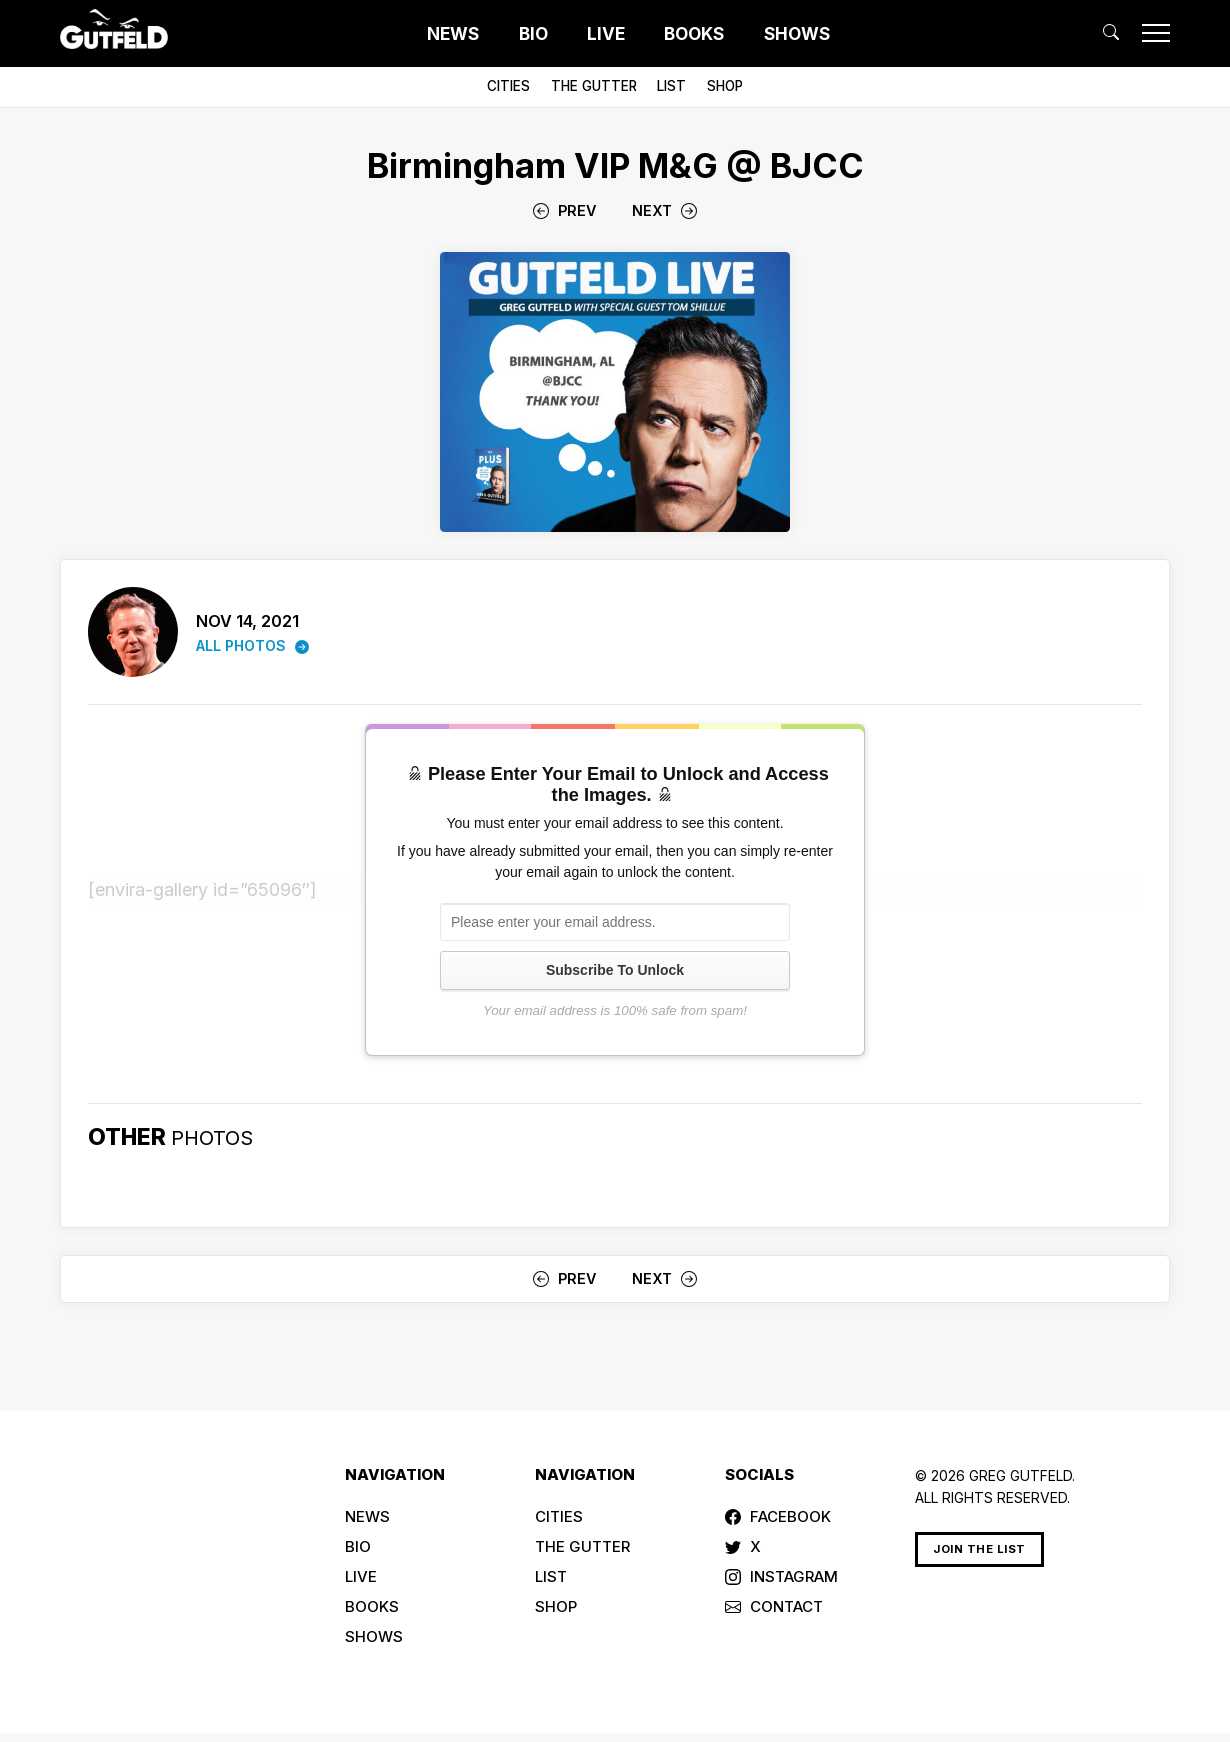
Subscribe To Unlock (615, 970)
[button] (1111, 32)
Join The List (979, 1549)
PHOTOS (217, 1136)
